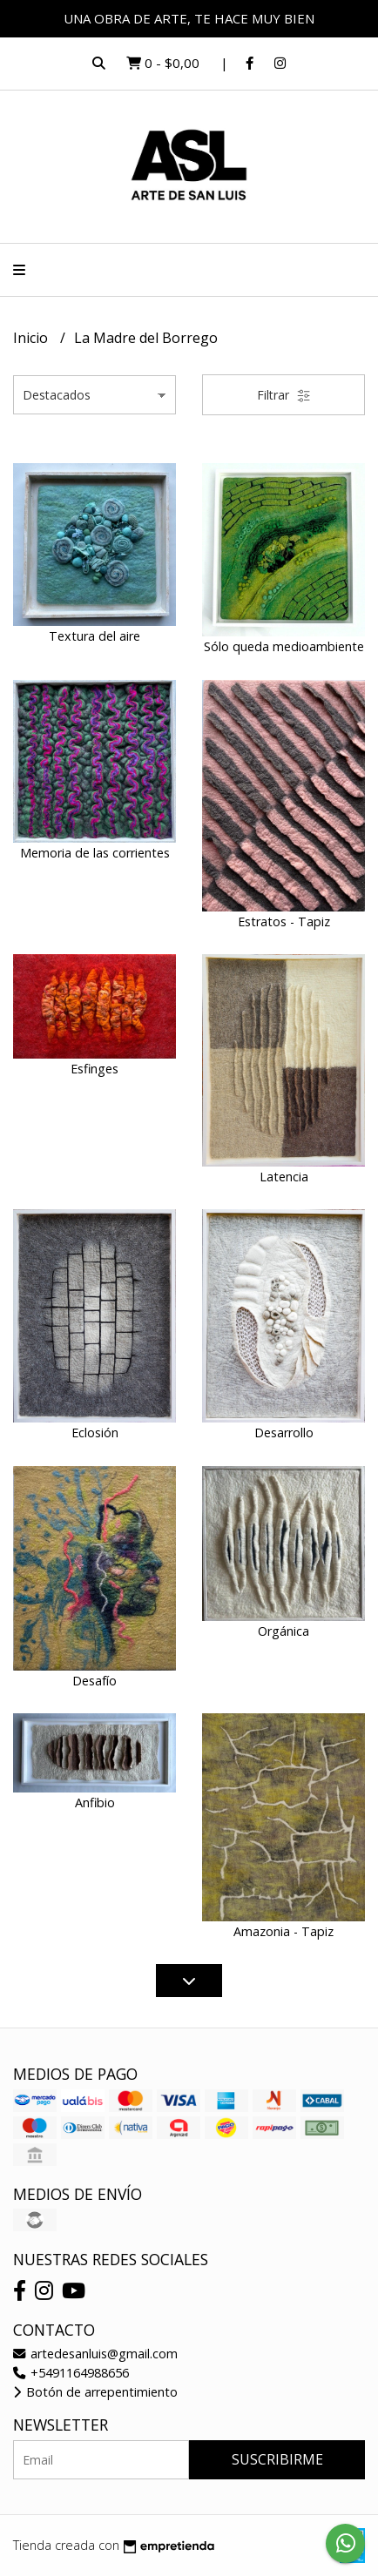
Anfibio (95, 1802)
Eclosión (94, 1432)
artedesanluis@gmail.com (95, 2353)
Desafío (94, 1680)
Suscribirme (277, 2459)
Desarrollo (284, 1432)
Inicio (32, 337)
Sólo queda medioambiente (284, 646)
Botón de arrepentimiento (95, 2392)
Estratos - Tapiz (284, 921)
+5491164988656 (71, 2372)
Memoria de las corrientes (95, 852)
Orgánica (283, 1631)
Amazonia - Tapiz (283, 1931)
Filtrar (284, 395)
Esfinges (94, 1068)
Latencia (284, 1176)
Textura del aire (94, 636)
